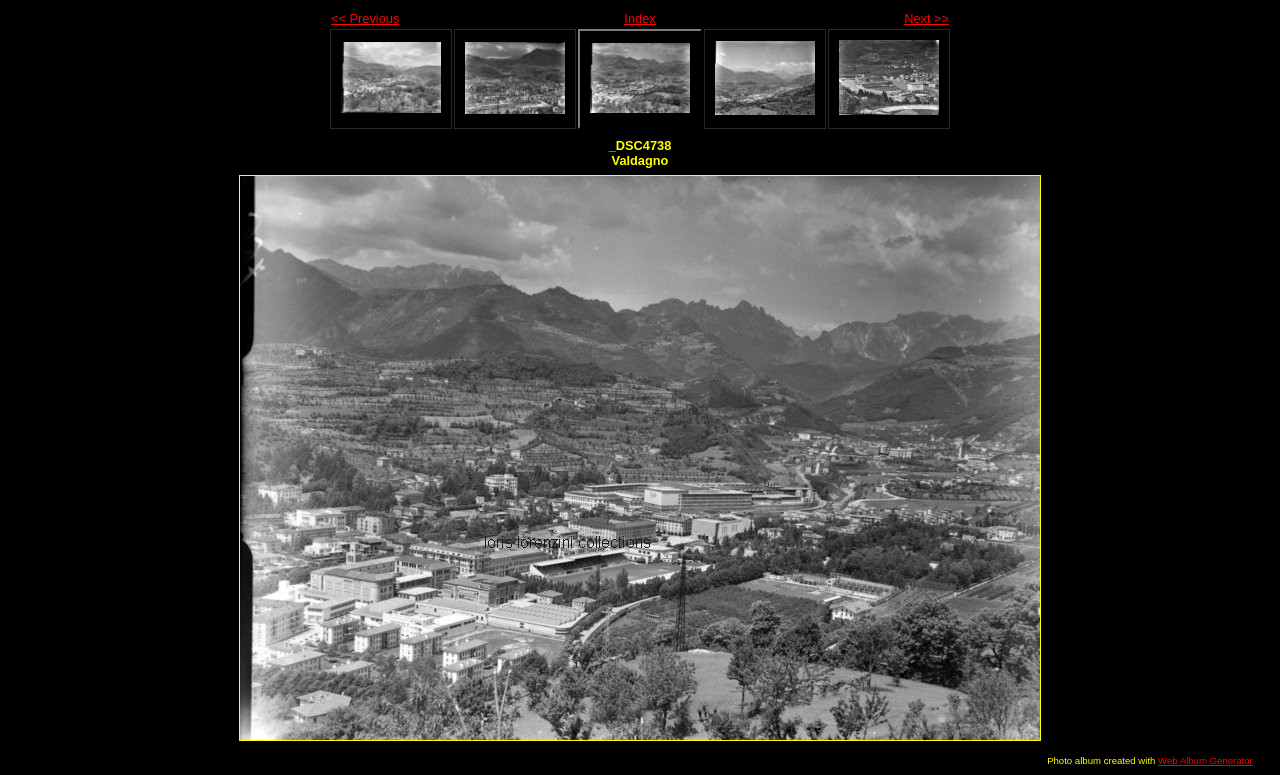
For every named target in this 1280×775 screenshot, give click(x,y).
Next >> (926, 18)
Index (639, 18)
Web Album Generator (1205, 760)
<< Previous (365, 18)
